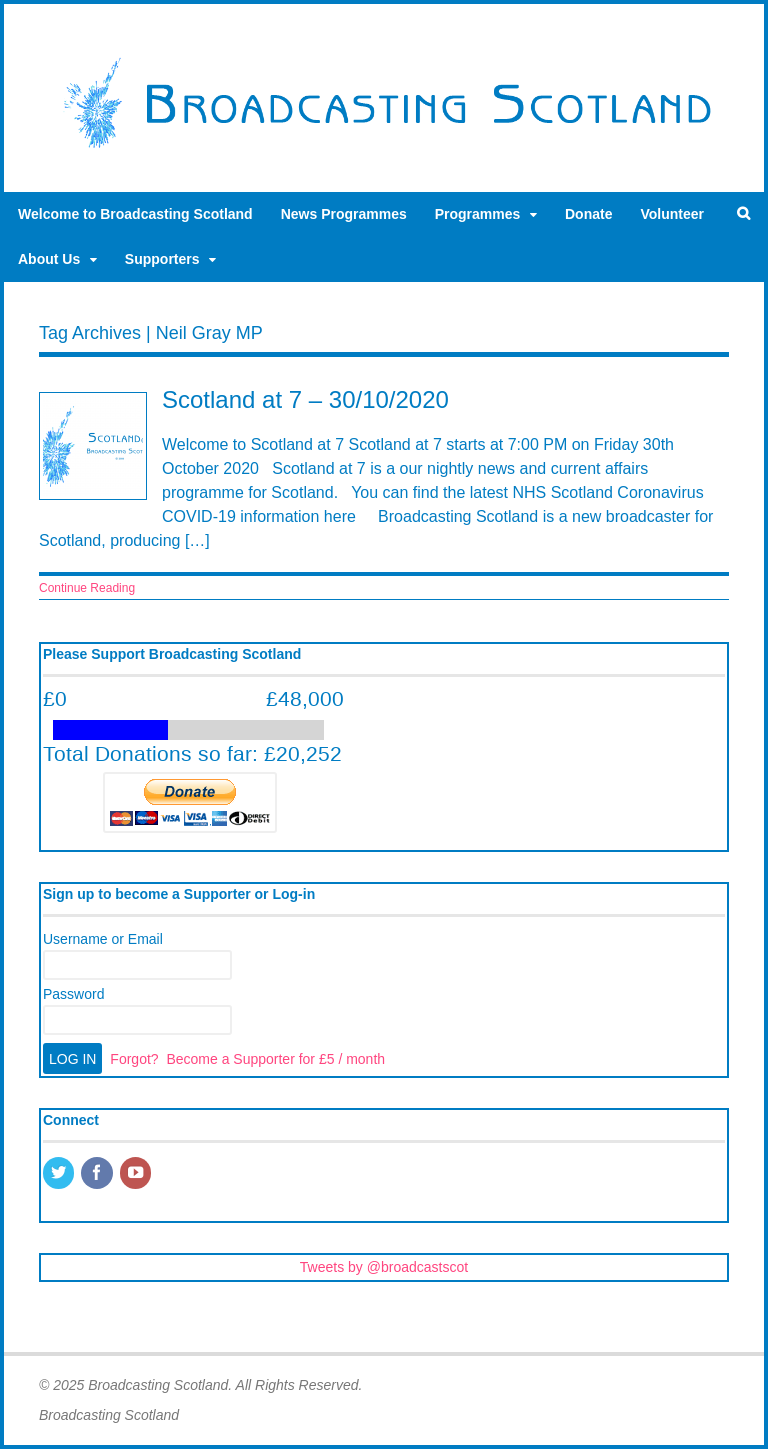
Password (73, 994)
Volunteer (672, 214)
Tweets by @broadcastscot (384, 1267)
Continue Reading (87, 588)
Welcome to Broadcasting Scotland (135, 214)
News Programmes (344, 214)
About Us (49, 259)
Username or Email (103, 939)
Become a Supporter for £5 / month (275, 1059)
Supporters (162, 259)
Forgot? (134, 1059)
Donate (588, 214)
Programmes (478, 214)
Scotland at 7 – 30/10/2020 (305, 399)
